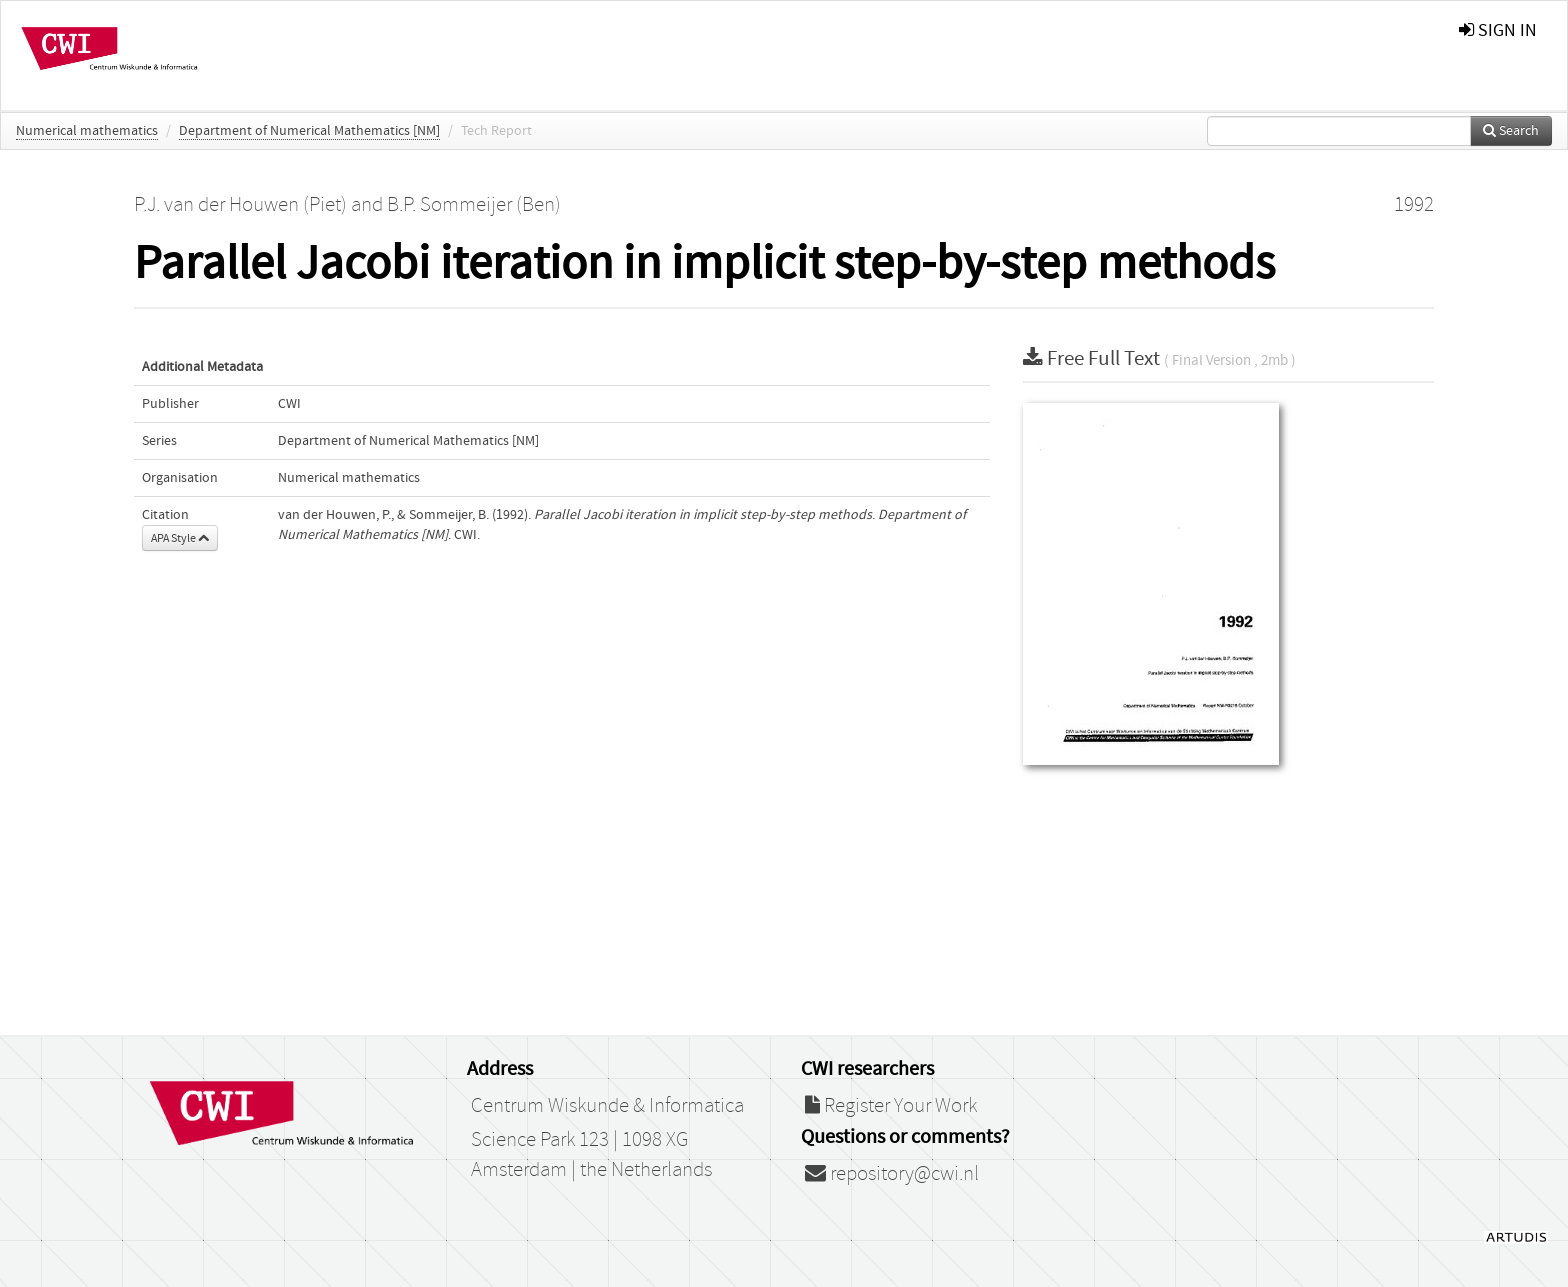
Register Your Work (891, 1106)
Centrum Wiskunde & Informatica (607, 1106)
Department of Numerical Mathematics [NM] (309, 131)
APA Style (180, 538)
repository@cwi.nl (892, 1174)
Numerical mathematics (87, 131)
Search (1511, 131)
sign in (1498, 30)
